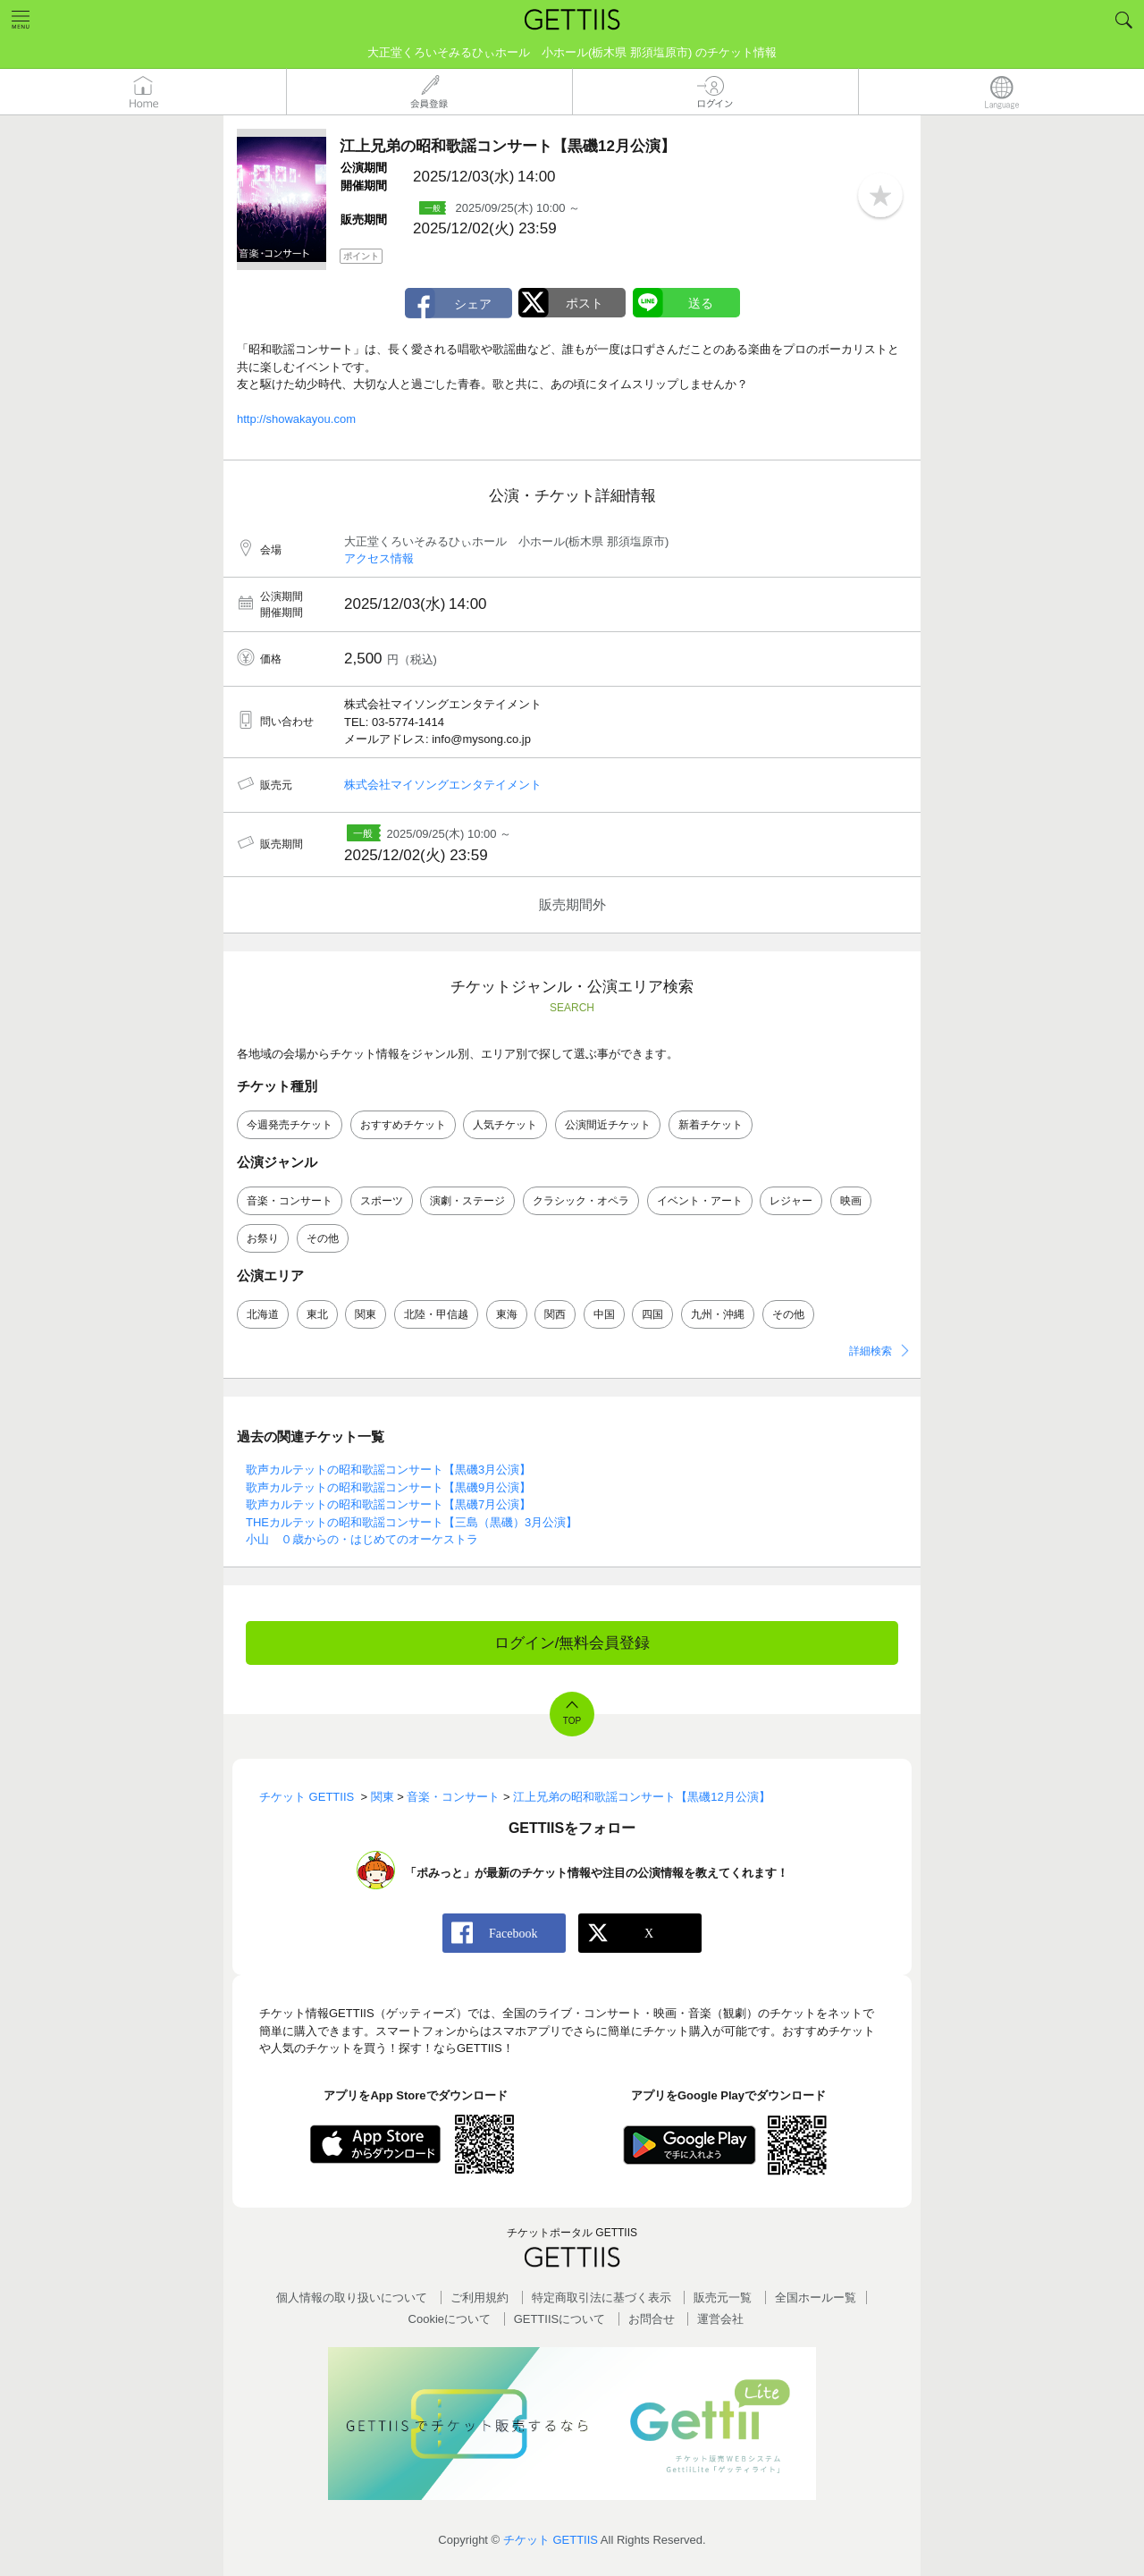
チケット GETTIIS (550, 2539)
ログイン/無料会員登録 (572, 1642)
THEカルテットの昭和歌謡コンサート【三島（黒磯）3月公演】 (411, 1522)
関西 (555, 1314)
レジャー (791, 1201)
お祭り (263, 1238)
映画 (851, 1201)
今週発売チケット (289, 1125)
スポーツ (381, 1201)
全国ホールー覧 (815, 2297)
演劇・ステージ (467, 1201)
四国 (652, 1314)
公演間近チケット (608, 1125)
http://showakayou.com (296, 419)
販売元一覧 (723, 2297)
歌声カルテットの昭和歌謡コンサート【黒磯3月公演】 (388, 1469)
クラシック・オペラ (581, 1201)
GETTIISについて (560, 2319)
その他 (323, 1238)
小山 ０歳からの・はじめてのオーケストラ (362, 1539)
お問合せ (651, 2319)
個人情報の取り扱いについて (351, 2297)
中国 (604, 1314)
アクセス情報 (379, 558)
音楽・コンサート (289, 1201)
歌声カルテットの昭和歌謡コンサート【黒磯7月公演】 (388, 1504)
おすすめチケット (403, 1125)
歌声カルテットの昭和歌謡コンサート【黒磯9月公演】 (388, 1487)
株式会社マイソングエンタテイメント (443, 784)
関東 (365, 1314)
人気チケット (505, 1125)
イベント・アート (700, 1201)
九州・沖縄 (717, 1314)
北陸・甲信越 (436, 1314)
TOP (572, 1721)
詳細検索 (870, 1351)
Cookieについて (449, 2319)
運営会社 (720, 2319)
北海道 (263, 1314)
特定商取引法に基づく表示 (601, 2297)
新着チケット (710, 1125)
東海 (506, 1314)
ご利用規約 (479, 2297)
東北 (317, 1314)
